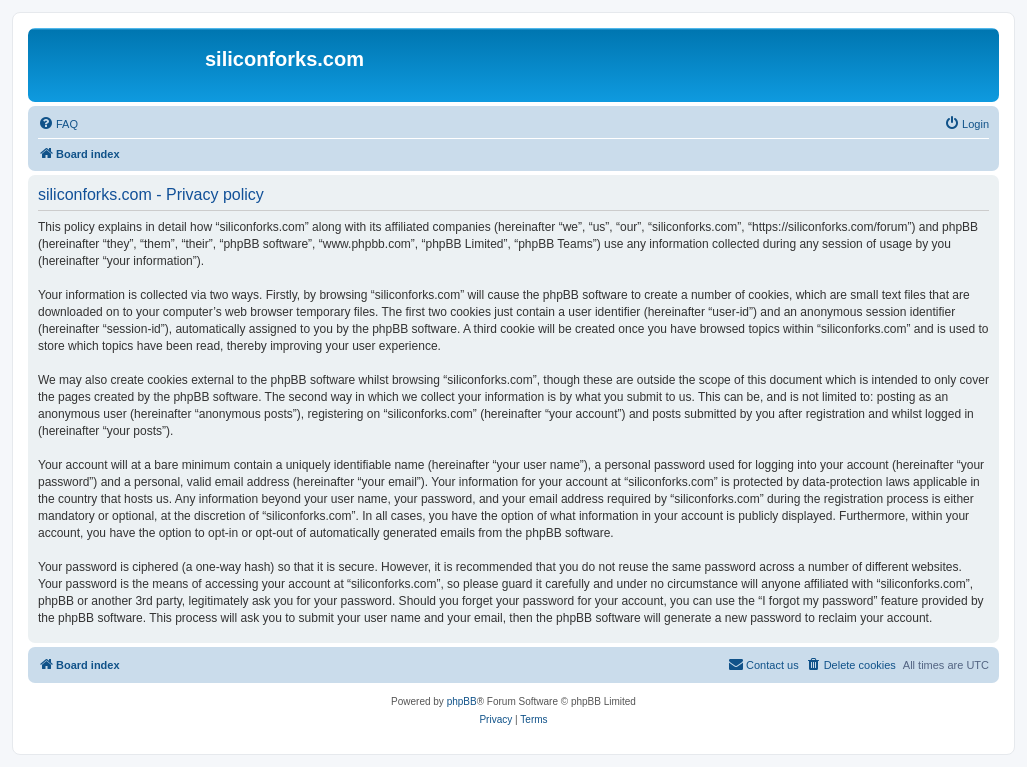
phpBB (462, 701)
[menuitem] (58, 124)
